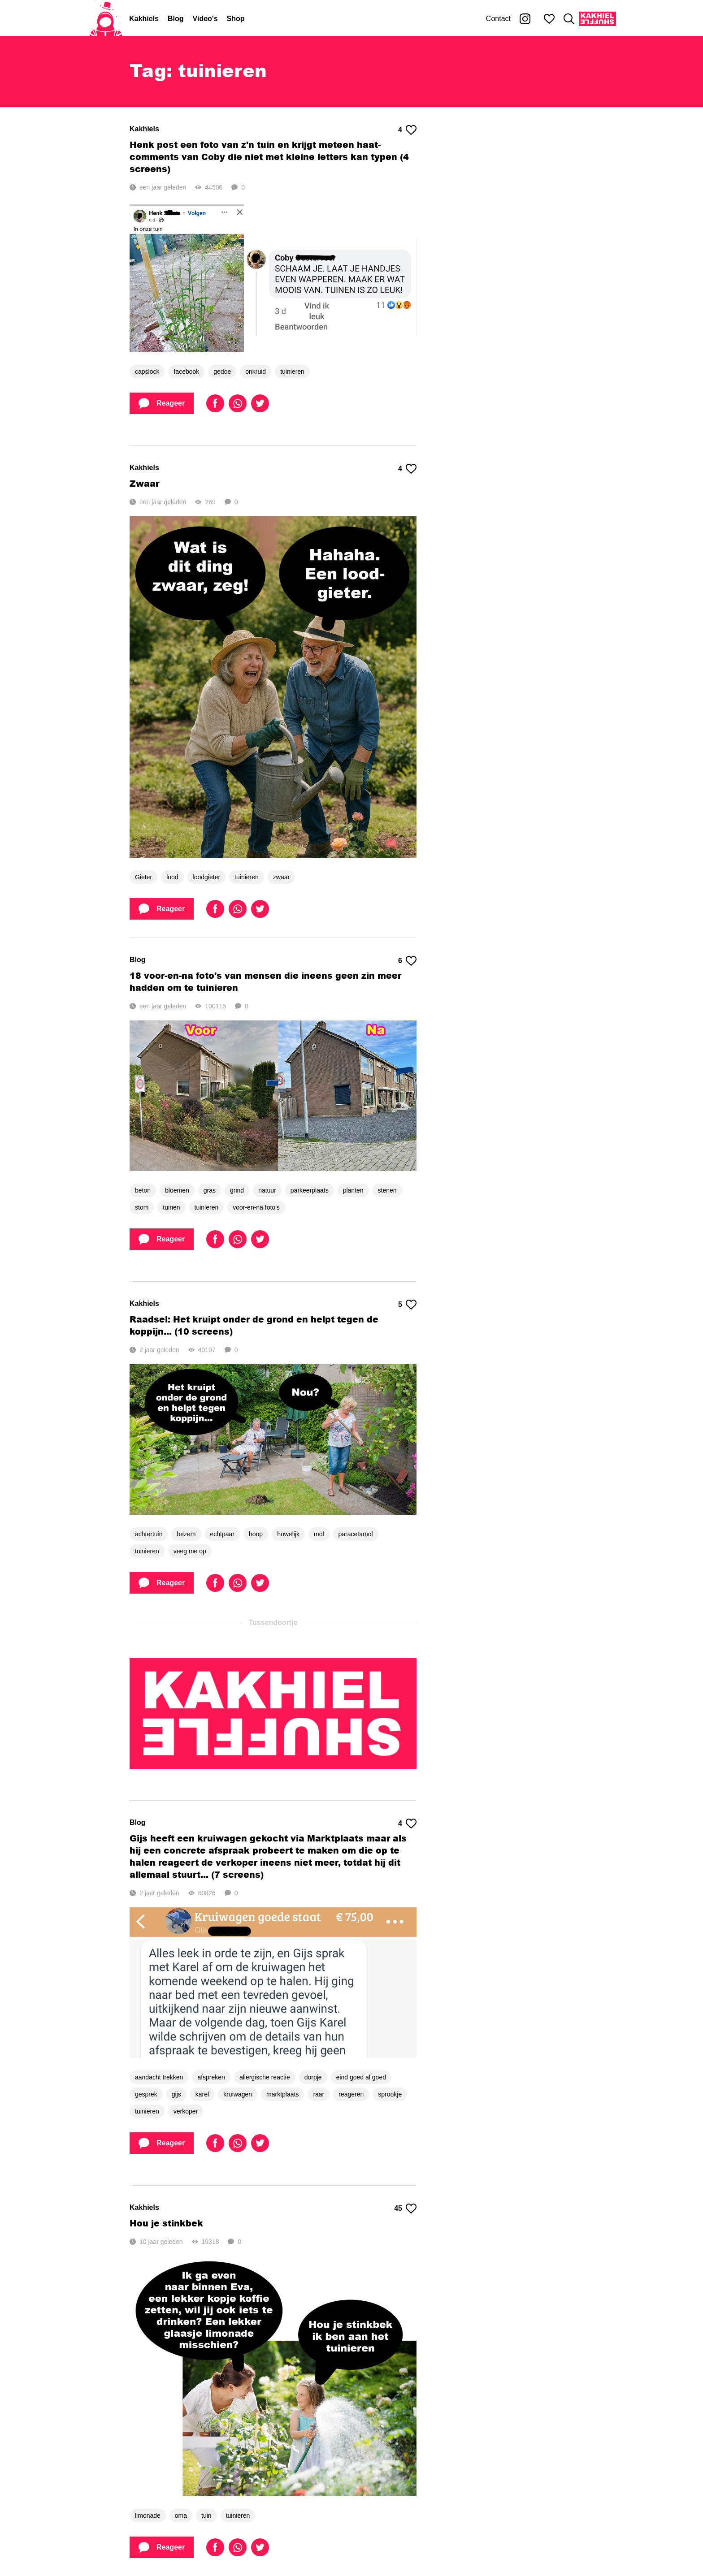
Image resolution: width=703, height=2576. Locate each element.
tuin (206, 2515)
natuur (267, 1190)
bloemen (177, 1190)
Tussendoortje (272, 1622)
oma (181, 2515)
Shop (236, 18)
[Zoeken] (569, 18)
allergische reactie (264, 2077)
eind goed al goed (361, 2077)
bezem (186, 1534)
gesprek (146, 2094)
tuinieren (292, 371)
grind (237, 1190)
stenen (387, 1190)
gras (210, 1190)
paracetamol (355, 1534)
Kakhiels (144, 18)
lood (172, 877)
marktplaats (282, 2094)
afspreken (211, 2077)
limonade (148, 2515)
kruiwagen (237, 2094)
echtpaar (222, 1534)
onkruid (255, 371)
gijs (176, 2094)
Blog (176, 18)
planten (353, 1190)
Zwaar (144, 483)
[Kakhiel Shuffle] (597, 19)
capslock (147, 371)
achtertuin (148, 1534)
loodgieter (207, 877)
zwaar (281, 877)
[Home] (106, 19)
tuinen (171, 1207)
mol (319, 1534)
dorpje (313, 2077)
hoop (256, 1534)
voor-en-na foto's (256, 1207)
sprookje (390, 2094)
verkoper (186, 2111)
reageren (351, 2094)
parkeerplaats (310, 1190)
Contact (498, 18)
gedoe (222, 371)
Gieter (143, 877)
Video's (205, 18)
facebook (186, 371)
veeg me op (190, 1551)
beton (143, 1190)
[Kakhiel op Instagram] (525, 18)
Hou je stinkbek (166, 2223)
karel (202, 2094)
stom (141, 1207)
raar (318, 2094)
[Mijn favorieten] (549, 18)
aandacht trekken (159, 2077)
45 (405, 2208)
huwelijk (288, 1534)
